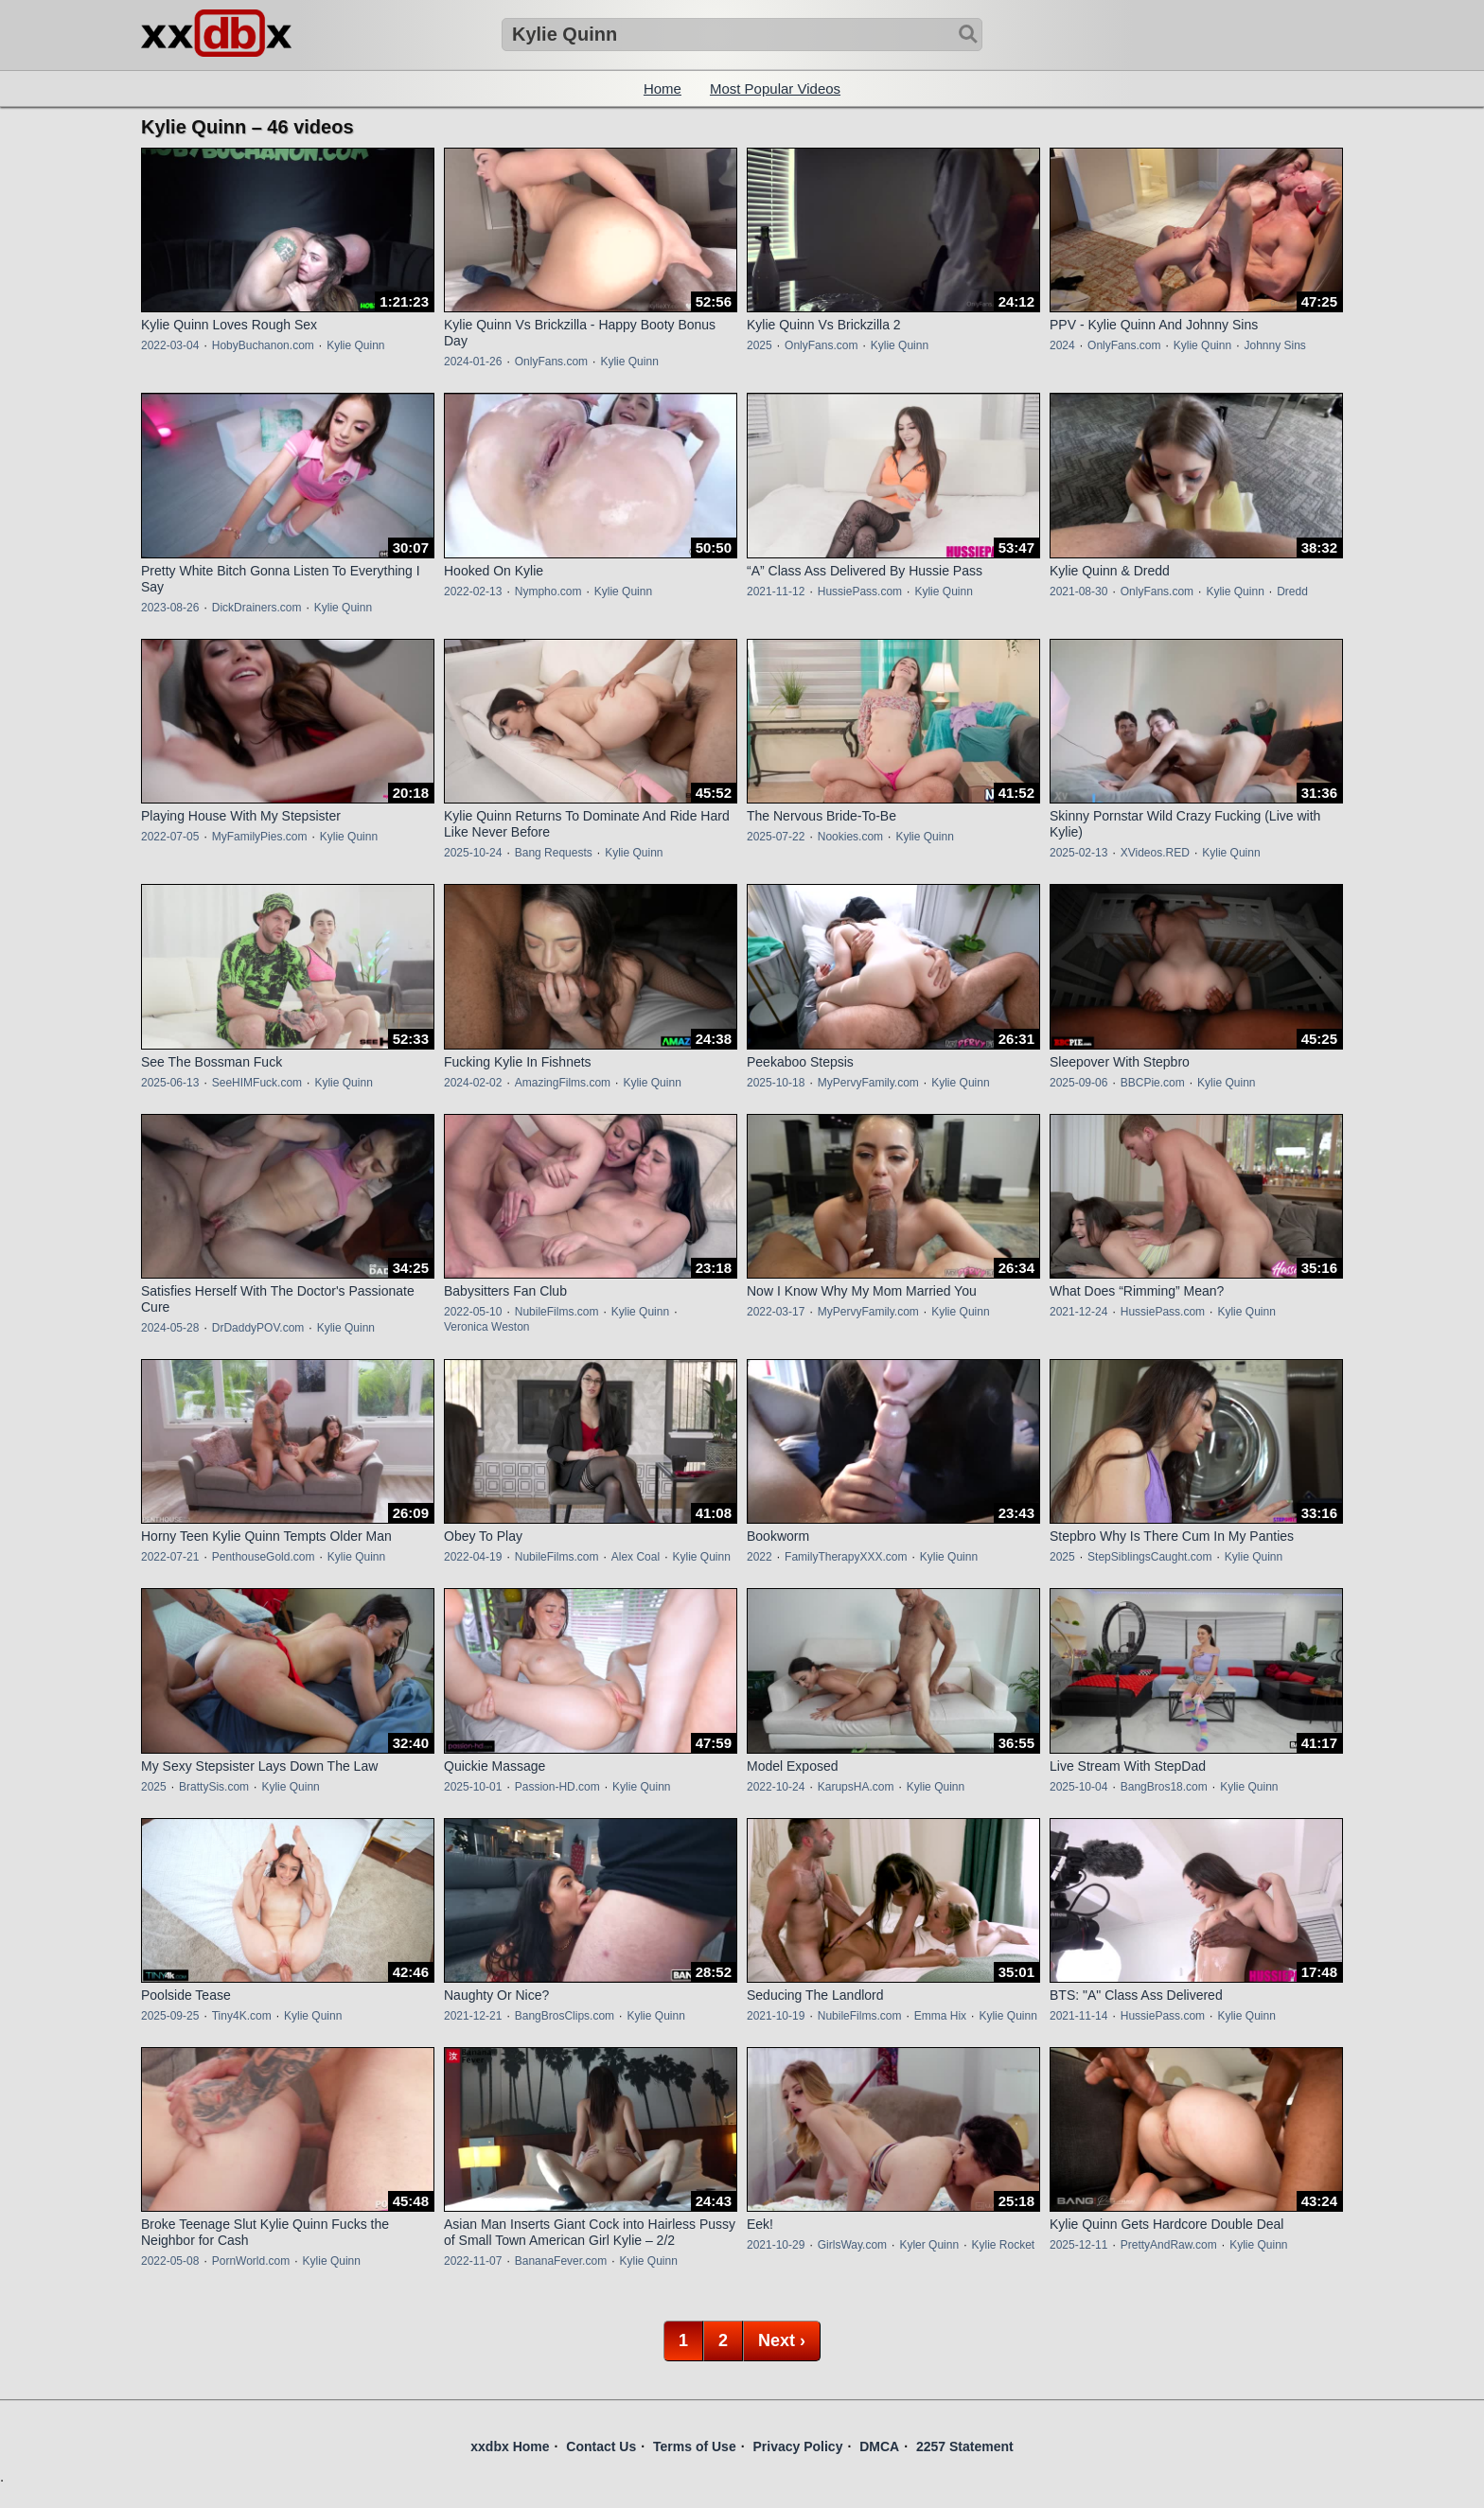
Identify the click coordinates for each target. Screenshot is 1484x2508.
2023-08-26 (170, 607)
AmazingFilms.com (562, 1082)
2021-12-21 (473, 2015)
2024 (1062, 345)
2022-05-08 (170, 2261)
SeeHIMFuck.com (257, 1082)
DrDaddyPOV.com (258, 1327)
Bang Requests (553, 852)
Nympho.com (548, 591)
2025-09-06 (1078, 1082)
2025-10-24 (473, 852)
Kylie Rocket (1002, 2245)
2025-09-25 (170, 2015)
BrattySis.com (214, 1786)
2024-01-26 (473, 361)
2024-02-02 (473, 1082)
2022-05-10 (473, 1311)
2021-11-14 (1078, 2015)
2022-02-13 (473, 591)
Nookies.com (850, 836)
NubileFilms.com (557, 1311)
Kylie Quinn (355, 345)
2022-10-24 (775, 1786)
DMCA (879, 2446)
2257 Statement (965, 2446)
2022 (759, 1556)
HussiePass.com (860, 591)
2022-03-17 (775, 1311)
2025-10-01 (473, 1786)
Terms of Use (694, 2446)
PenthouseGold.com (263, 1556)
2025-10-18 (775, 1082)
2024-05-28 (170, 1327)
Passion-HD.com (557, 1786)
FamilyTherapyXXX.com (846, 1556)
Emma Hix (940, 2015)
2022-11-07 (473, 2261)
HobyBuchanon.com (263, 345)
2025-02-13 (1078, 852)
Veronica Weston (487, 1326)
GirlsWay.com (852, 2245)
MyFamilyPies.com (260, 836)
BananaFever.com (561, 2261)
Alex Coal (635, 1556)
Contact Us (601, 2446)
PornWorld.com (251, 2261)
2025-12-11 (1078, 2245)
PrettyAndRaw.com (1169, 2245)
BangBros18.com (1164, 1786)
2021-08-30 (1078, 591)
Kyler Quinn (929, 2245)
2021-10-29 (775, 2245)
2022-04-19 (473, 1556)
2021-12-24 (1078, 1311)
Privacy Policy (797, 2446)
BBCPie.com (1153, 1082)
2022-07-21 (170, 1556)
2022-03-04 (170, 345)
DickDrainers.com (257, 607)
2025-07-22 (775, 836)
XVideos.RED (1155, 852)
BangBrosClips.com (564, 2015)
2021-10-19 (775, 2015)
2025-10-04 (1078, 1786)
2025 (759, 345)
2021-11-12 (775, 591)
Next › (781, 2340)
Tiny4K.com (242, 2015)
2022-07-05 (170, 836)
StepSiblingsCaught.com (1149, 1556)
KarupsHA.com (856, 1786)
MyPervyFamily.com (868, 1082)
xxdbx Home (509, 2446)
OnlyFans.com (551, 361)
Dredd (1292, 591)
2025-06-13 (170, 1082)
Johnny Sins (1274, 345)
